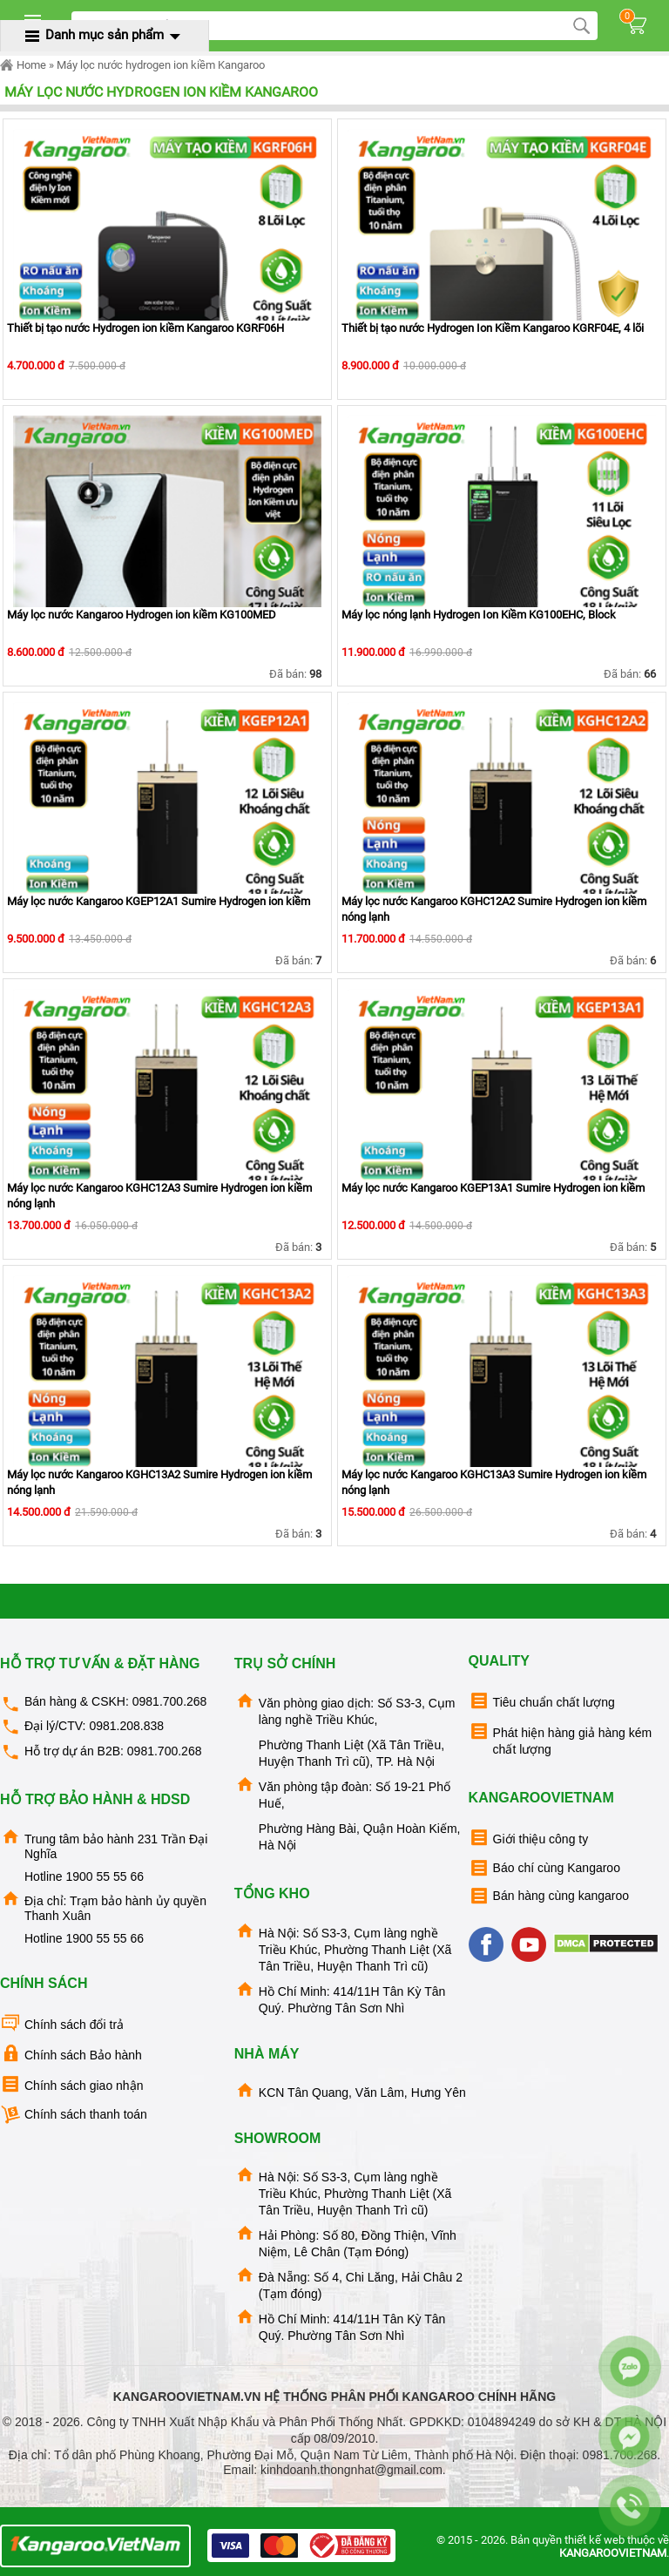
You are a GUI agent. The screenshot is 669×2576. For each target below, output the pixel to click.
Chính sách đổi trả (62, 2023)
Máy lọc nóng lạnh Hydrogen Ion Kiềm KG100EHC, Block (478, 614)
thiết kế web (594, 2539)
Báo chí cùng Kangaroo (544, 1868)
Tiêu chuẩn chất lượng (542, 1701)
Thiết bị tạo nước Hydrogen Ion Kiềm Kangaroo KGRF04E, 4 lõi (492, 328)
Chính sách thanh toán (73, 2115)
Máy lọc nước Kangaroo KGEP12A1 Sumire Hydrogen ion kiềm (158, 901)
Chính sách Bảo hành (71, 2054)
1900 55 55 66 (104, 1876)
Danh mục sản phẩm (104, 35)
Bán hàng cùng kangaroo (549, 1896)
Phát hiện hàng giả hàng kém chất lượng (560, 1738)
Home (23, 65)
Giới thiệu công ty (529, 1838)
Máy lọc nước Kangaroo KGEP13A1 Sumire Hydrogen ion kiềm (493, 1187)
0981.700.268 (169, 1701)
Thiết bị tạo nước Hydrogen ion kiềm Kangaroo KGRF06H (145, 328)
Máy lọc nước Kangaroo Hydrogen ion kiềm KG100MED (141, 614)
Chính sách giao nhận (71, 2084)
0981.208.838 (126, 1726)
